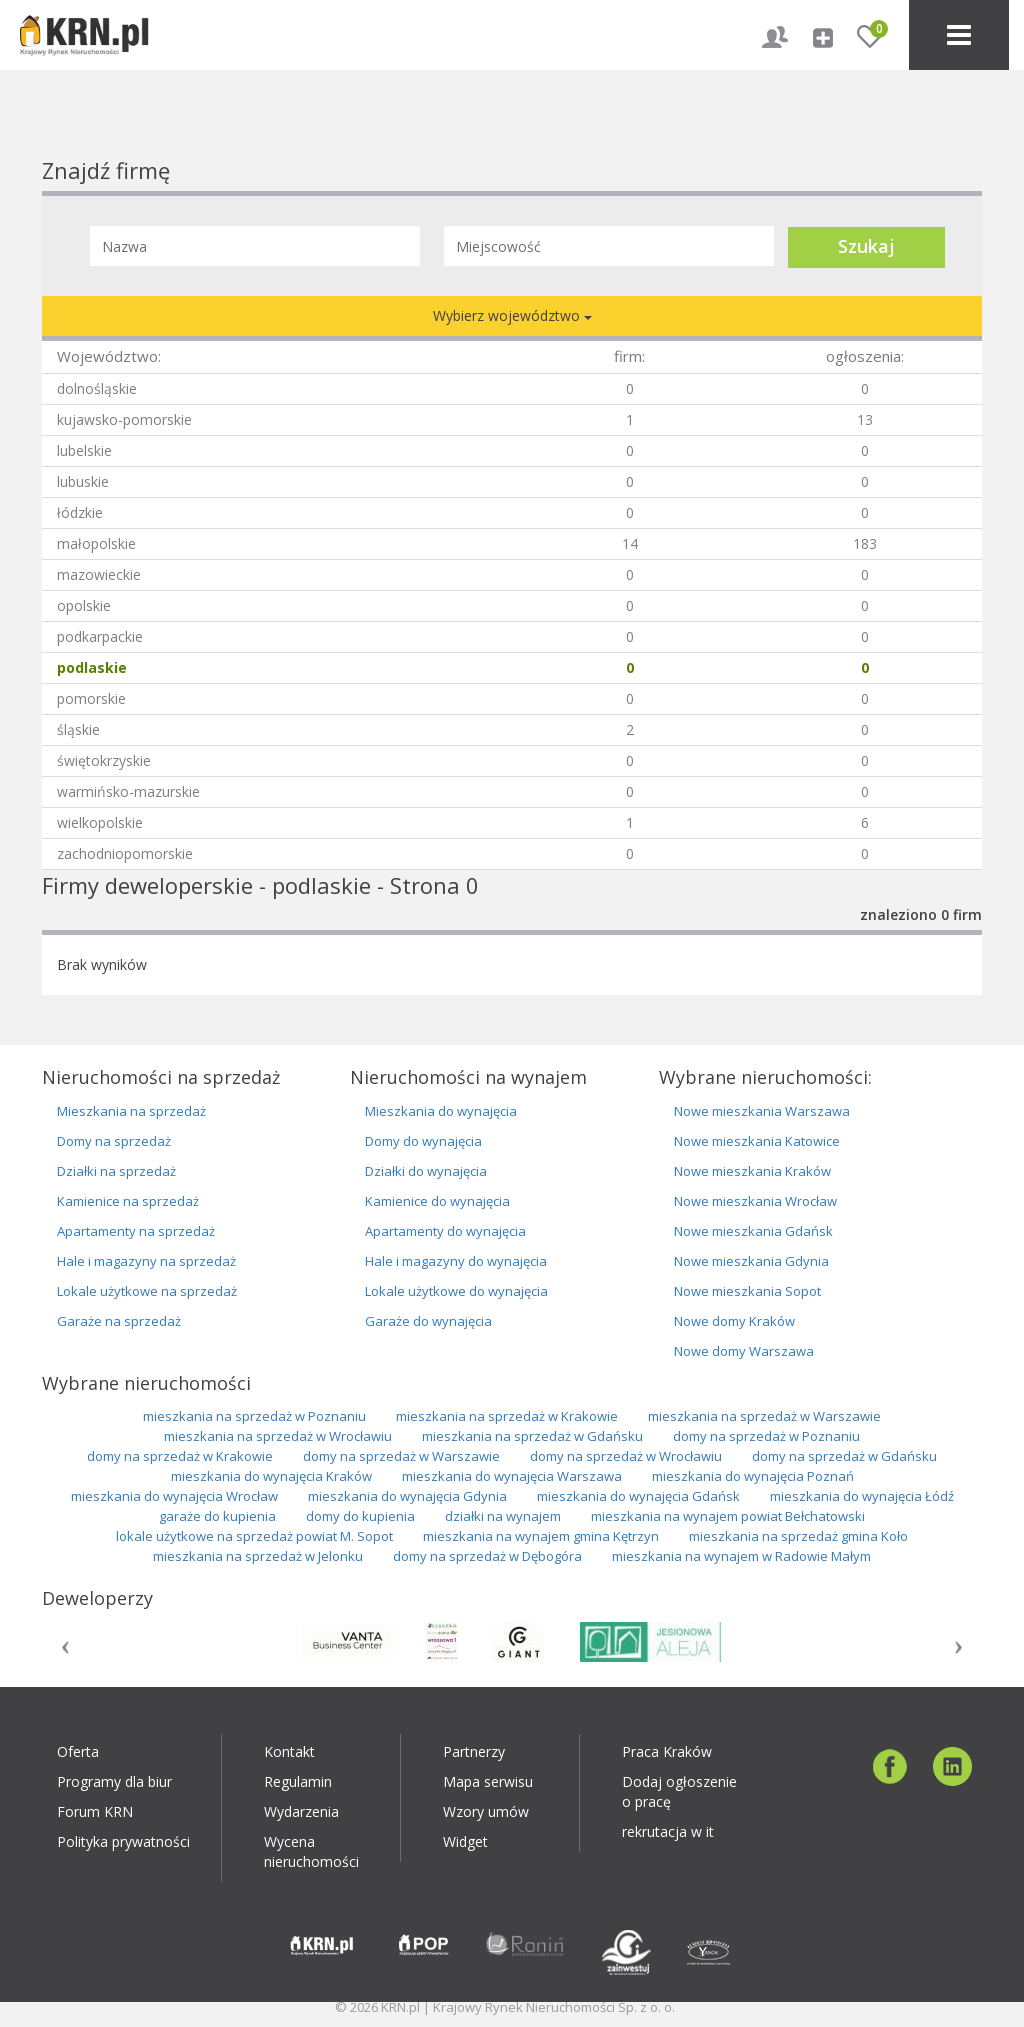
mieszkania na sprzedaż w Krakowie (507, 1416)
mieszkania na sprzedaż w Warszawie (764, 1416)
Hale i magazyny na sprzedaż (146, 1261)
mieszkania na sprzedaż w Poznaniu (254, 1416)
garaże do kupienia (217, 1516)
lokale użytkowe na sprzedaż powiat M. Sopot (254, 1536)
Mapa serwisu (488, 1781)
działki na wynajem (503, 1516)
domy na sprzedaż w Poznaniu (766, 1436)
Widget (465, 1841)
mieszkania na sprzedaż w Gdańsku (532, 1436)
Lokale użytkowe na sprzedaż (147, 1291)
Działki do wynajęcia (426, 1171)
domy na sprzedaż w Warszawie (401, 1456)
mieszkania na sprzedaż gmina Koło (798, 1536)
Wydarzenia (301, 1811)
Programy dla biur (114, 1781)
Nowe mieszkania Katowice (757, 1141)
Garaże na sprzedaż (119, 1321)
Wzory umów (486, 1811)
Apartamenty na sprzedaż (136, 1231)
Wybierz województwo (512, 315)
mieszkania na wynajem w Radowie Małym (741, 1556)
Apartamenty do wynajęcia (445, 1231)
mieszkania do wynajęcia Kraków (271, 1476)
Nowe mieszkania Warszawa (762, 1111)
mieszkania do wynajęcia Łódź (862, 1496)
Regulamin (298, 1781)
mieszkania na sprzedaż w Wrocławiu (278, 1436)
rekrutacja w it (668, 1831)
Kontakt (289, 1751)
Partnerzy (474, 1751)
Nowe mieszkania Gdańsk (753, 1231)
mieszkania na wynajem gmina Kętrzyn (541, 1536)
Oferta (78, 1751)
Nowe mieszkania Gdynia (751, 1261)
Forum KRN (95, 1811)
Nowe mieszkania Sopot (747, 1291)
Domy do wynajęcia (423, 1141)
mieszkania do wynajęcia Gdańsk (638, 1496)
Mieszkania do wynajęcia (441, 1111)
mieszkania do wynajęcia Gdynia (407, 1496)
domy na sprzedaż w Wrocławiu (626, 1456)
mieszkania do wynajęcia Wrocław (174, 1496)
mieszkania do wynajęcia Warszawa (512, 1476)
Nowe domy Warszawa (744, 1351)
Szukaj (866, 246)
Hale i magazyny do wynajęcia (456, 1261)
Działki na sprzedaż (116, 1171)
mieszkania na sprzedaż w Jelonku (258, 1556)
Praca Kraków (667, 1751)
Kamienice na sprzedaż (128, 1201)
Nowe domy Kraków (734, 1321)
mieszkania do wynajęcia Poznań (753, 1476)
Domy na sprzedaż (114, 1141)
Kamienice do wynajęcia (437, 1201)
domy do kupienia (360, 1516)
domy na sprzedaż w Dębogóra (487, 1556)
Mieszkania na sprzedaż (131, 1111)
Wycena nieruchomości (311, 1851)
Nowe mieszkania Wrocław (755, 1201)
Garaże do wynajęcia (428, 1321)
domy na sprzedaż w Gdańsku (844, 1456)
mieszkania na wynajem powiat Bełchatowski (728, 1516)
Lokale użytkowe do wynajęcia (456, 1291)
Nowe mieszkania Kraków (752, 1171)
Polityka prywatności (123, 1841)
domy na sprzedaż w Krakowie (180, 1456)
